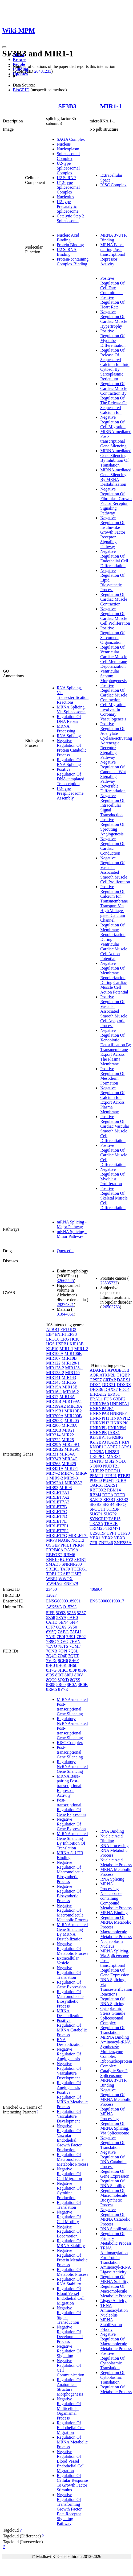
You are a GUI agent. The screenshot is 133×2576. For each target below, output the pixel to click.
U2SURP (97, 1533)
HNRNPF (118, 1413)
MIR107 (53, 1358)
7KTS (63, 1646)
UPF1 (111, 1533)
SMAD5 (53, 1564)
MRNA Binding (114, 1912)
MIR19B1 (54, 1411)
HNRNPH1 (99, 1418)
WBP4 (52, 1578)
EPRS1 (113, 1394)
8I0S (50, 1675)
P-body (106, 2329)
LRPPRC (98, 1456)
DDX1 (95, 1384)
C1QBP (123, 1375)
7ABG (63, 1632)
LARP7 (111, 1447)
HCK (74, 1339)
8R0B (83, 1684)
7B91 (70, 1636)
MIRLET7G (56, 1535)
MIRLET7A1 (57, 1492)
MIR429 (69, 1463)
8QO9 (51, 1680)
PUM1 (108, 1480)
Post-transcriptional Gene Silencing (70, 1752)
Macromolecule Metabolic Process (116, 1934)
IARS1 (114, 1432)
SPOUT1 (97, 1509)
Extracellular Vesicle (68, 1960)
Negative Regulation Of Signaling (69, 2351)
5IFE (50, 1612)
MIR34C (70, 1459)
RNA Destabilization (70, 2042)
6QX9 (61, 1627)
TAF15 (114, 1518)
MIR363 (53, 1463)
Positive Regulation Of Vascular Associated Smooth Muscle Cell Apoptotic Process (113, 1011)
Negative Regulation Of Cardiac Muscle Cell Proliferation (115, 616)
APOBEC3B (118, 1370)
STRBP (112, 1509)
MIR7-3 (68, 1473)
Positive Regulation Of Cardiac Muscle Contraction (113, 692)
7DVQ (62, 1641)
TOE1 (51, 1574)
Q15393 (70, 1607)
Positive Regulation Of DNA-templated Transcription (70, 776)
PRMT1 (96, 1475)
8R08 (50, 1684)
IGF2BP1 (98, 1437)
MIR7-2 (53, 1473)
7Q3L (73, 1651)
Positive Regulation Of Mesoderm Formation (112, 1075)
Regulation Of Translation (69, 2205)
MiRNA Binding (114, 2037)
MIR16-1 (54, 1392)
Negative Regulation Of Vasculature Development (69, 2070)
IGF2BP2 (115, 1437)
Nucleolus (65, 197)
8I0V (78, 1675)
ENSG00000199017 (107, 1601)
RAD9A (71, 1550)
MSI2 (109, 1461)
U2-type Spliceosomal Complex (68, 168)
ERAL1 (96, 1399)
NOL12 (77, 1540)
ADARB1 (98, 1370)
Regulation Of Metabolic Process (72, 2272)
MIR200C (54, 1420)
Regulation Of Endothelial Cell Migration (70, 2428)
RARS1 (111, 1485)
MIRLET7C (56, 1511)
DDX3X (124, 1384)
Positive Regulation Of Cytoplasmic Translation (112, 2360)
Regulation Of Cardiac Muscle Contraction (113, 599)
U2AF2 (64, 1574)
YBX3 (119, 1538)
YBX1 (95, 1538)
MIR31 (52, 1454)
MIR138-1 (74, 1368)
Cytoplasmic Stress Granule (112, 2011)
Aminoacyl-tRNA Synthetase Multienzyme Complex (115, 2049)
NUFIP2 (97, 1471)
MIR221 (69, 1435)
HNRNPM (117, 1427)
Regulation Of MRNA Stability (71, 2243)
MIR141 (53, 1377)
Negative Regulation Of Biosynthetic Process (69, 1893)
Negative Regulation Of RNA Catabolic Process (113, 2159)
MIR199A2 (56, 1406)
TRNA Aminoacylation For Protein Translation (114, 2255)
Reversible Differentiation (113, 788)
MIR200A (54, 1415)
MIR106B (73, 1353)
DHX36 (96, 1389)
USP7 (76, 1574)
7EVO (51, 1646)
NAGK (64, 1540)
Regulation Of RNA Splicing (69, 762)
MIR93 (52, 1487)
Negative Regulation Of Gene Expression (71, 1824)
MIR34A (67, 1454)
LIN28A (97, 1451)
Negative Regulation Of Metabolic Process (72, 1949)
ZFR (93, 1542)
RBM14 (114, 1490)
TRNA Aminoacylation (114, 2308)
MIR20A (69, 1425)
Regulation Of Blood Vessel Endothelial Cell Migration (70, 2295)
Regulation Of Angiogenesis (69, 2085)
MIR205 (72, 1420)
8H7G (51, 1670)
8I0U (69, 1675)
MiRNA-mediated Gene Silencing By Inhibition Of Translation (115, 457)
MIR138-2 (55, 1372)
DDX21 (109, 1384)
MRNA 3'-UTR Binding (113, 237)
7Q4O (51, 1656)
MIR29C (72, 1449)
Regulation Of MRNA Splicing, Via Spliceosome (114, 2128)
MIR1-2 (81, 1348)
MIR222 (53, 1439)
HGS (50, 1344)
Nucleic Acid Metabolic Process (116, 1862)
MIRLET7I (78, 1535)
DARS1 (123, 1380)
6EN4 (63, 1622)
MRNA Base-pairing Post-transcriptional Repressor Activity (112, 254)
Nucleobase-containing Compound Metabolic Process (116, 1900)
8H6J (50, 1665)
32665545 (65, 1280)
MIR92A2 (73, 1483)
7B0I (61, 1636)
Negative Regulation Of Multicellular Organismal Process (69, 2408)
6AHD (52, 1622)
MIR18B (53, 1401)
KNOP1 (96, 1447)
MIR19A (74, 1406)
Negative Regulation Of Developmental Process (70, 2334)
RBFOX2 (54, 1554)
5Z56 (71, 1612)
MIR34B (53, 1459)
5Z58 (50, 1617)
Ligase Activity (113, 2300)
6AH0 (72, 1617)
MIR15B (70, 1387)
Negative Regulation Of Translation (69, 1972)
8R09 (61, 1684)
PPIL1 (66, 1545)
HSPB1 (62, 1344)
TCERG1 (79, 1569)
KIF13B (76, 1344)
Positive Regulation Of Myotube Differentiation (113, 338)
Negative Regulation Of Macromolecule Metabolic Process (72, 1912)
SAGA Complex (71, 139)
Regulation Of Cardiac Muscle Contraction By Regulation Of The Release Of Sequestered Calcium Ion (113, 398)
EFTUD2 (68, 1329)
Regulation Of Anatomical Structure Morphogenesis (70, 2386)
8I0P (73, 1670)
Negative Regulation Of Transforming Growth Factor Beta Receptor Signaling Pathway (69, 2509)
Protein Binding (70, 244)
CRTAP (109, 1380)
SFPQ (120, 1504)
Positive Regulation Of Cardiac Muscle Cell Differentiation (113, 1155)
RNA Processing (114, 1845)
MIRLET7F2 (57, 1530)
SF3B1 (80, 1559)
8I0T (59, 1675)
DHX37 (111, 1389)
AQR (94, 1375)
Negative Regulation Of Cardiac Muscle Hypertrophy (113, 319)
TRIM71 (113, 1528)
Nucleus (64, 144)
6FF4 (74, 1622)
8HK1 (63, 1670)
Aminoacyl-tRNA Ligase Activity (115, 2269)
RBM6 (69, 1554)
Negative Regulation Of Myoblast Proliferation (112, 1176)
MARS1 (114, 1456)
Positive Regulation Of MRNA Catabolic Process (72, 2027)
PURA (120, 1480)
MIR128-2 (55, 1368)
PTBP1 (110, 1475)
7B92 (81, 1636)
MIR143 (69, 1377)
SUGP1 (96, 1514)
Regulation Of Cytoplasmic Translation (112, 2377)
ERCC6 (52, 1339)
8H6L (73, 1665)
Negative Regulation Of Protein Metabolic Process (72, 2257)
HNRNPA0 (99, 1404)
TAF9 (65, 1569)
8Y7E (63, 1689)
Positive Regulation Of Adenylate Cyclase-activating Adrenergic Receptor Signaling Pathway (116, 741)
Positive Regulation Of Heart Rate (112, 302)
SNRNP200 (72, 1564)
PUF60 (96, 1480)
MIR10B (69, 1358)
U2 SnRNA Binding (66, 252)
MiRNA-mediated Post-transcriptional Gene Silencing (115, 438)
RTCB (119, 1495)
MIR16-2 (71, 1392)
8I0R (82, 1670)
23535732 (108, 1283)
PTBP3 (124, 1475)
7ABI (51, 1636)
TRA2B (111, 1523)
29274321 (65, 1304)
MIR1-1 (111, 106)
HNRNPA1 (119, 1404)
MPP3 (51, 1540)
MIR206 (53, 1425)
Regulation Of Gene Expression (71, 1984)
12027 (51, 1595)
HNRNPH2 (120, 1418)
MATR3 (96, 1461)
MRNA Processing (66, 728)
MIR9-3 (71, 1478)
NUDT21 (111, 1466)
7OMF (75, 1646)
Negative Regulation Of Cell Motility (69, 2217)
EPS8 (72, 1334)
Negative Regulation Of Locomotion (69, 2231)
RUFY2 (66, 1559)
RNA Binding (112, 1831)
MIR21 (68, 1430)
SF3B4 (108, 1504)
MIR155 (69, 1382)
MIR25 (68, 1439)
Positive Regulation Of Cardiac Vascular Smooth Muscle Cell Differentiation (114, 1128)
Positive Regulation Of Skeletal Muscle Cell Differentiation (114, 1198)
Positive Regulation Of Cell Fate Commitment (112, 285)
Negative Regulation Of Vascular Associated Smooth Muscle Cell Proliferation (115, 870)
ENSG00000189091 (63, 1601)
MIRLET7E (56, 1521)
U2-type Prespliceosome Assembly (70, 793)
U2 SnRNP (66, 177)
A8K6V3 (54, 1607)
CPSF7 (96, 1380)
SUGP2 (110, 1514)
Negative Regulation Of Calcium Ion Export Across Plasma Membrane (112, 1100)
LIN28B (112, 1451)
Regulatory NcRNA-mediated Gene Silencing (72, 1766)
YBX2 (107, 1538)
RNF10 (52, 1559)
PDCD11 (113, 1471)
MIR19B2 (73, 1411)
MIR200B (73, 1415)
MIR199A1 (72, 1401)
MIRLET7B (56, 1507)
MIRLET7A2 (57, 1497)
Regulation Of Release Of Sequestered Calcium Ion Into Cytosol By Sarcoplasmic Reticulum (114, 364)
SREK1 (52, 1569)
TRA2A (96, 1523)
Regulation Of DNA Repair (69, 719)
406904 (96, 1589)
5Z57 (81, 1612)
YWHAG (54, 1583)
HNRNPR (98, 1432)
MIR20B (53, 1430)
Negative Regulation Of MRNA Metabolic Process (115, 2097)
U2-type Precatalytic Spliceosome (68, 206)
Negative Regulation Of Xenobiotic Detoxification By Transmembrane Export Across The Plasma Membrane (115, 1047)
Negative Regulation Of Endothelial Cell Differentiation (114, 558)
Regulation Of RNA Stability (69, 2281)
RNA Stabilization (116, 2229)
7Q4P (62, 1656)
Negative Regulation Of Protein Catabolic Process (72, 747)
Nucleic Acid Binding (68, 237)
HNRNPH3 (99, 1423)
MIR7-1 (71, 1468)
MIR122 (53, 1363)
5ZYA (61, 1617)
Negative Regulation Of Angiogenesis (69, 2054)
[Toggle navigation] (4, 47)
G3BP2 (119, 1399)
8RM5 (51, 1689)
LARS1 (125, 1447)
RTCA (107, 1495)
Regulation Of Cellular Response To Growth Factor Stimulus (72, 2482)
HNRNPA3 (99, 1413)
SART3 (96, 1499)
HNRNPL (98, 1427)
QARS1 (96, 1485)
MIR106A (54, 1353)
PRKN (78, 1545)
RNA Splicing (69, 735)
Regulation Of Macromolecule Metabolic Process (72, 2159)
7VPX (51, 1660)
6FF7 (50, 1627)
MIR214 (53, 1435)
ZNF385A (123, 1542)
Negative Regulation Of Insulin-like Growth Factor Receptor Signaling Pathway (112, 532)
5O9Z (61, 1612)
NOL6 (120, 1461)
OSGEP (52, 1545)
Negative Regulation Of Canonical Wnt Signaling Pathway (113, 772)
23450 (51, 1589)
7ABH (75, 1632)
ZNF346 (106, 1542)
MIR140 (72, 1372)
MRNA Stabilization (111, 2322)
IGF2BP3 (98, 1442)
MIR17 (52, 1396)
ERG (65, 1339)
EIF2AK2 (98, 1394)
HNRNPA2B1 (102, 1408)
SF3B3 (67, 106)
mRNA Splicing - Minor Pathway (72, 1234)
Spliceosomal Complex (68, 156)
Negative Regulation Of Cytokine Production (69, 2190)
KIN (125, 1442)
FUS (108, 1399)
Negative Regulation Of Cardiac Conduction (112, 845)
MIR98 (65, 1487)
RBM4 (95, 1495)
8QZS (75, 1680)
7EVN (75, 1641)
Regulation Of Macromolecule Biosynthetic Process (70, 1998)
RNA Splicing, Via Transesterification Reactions (72, 695)
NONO (96, 1466)
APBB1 (52, 1329)
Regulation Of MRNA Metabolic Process (72, 2442)
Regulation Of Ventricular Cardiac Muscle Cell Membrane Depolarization (113, 657)
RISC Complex (113, 185)
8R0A (71, 1684)
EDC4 (124, 1389)
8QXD (63, 1680)
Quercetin (65, 1250)
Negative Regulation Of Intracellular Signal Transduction (112, 805)
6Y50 (72, 1627)
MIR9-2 (56, 1478)
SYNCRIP (98, 1518)
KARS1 (114, 1442)
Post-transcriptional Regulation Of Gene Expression (71, 1807)
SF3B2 (122, 1499)
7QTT (73, 1656)
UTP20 (124, 1533)
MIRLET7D (56, 1516)
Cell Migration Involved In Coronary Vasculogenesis (113, 711)
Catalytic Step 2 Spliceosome (70, 218)
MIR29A (53, 1444)
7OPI (62, 1651)
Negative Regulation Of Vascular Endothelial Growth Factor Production (69, 2138)
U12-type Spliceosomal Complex (68, 187)
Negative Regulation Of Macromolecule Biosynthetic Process (70, 1872)
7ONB (51, 1651)
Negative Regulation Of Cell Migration (113, 422)
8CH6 (63, 1660)
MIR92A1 (55, 1483)
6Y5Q (51, 1632)
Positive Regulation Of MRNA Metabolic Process (72, 2099)
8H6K (61, 1665)
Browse (19, 59)
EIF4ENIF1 (56, 1334)
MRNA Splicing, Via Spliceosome (71, 709)
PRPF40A (54, 1550)
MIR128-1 (71, 1363)
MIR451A (54, 1468)
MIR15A (53, 1387)
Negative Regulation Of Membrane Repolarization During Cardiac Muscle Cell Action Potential (114, 977)
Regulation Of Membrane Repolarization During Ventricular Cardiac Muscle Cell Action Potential (113, 942)
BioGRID (21, 90)
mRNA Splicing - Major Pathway (72, 1224)
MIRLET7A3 (57, 1502)
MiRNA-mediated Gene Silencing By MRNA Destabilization (115, 477)
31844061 (65, 1314)
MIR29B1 (71, 1444)
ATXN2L (107, 1375)
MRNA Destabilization (70, 2013)
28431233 (42, 71)
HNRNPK (119, 1423)
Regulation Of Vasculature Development (69, 2116)
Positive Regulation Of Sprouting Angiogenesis (112, 826)
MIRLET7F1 (57, 1526)
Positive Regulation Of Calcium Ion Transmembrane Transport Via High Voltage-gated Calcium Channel (114, 903)
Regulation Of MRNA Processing (112, 2114)
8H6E (74, 1660)
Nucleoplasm (68, 149)
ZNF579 (70, 1583)
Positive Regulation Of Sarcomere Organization (112, 635)
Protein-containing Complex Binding (72, 261)
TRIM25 (97, 1528)
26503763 (111, 1307)
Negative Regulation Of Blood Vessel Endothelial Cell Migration (70, 2461)
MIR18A (67, 1396)
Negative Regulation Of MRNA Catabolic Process (115, 2216)
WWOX (65, 1578)
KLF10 (52, 1348)
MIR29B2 (54, 1449)
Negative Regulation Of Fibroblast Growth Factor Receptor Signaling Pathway (116, 501)
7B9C (51, 1641)
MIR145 (53, 1382)
